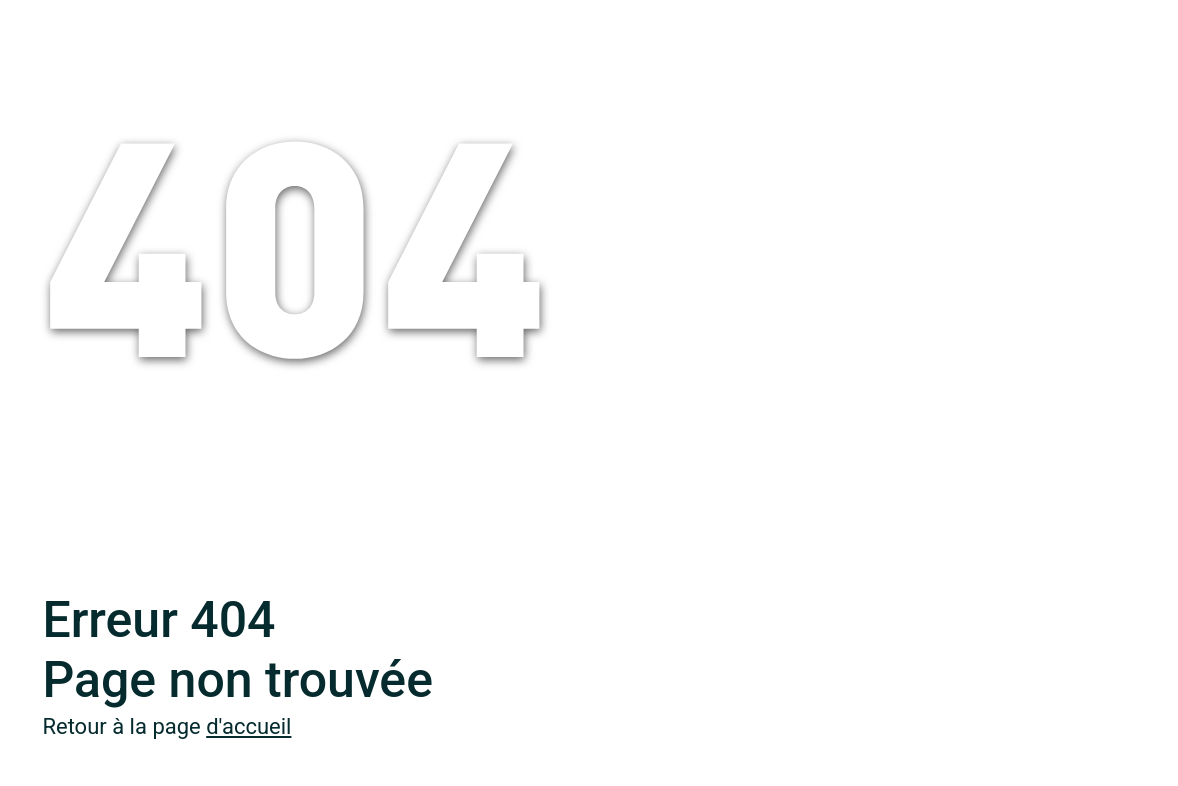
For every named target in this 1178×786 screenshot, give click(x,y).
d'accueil (248, 726)
